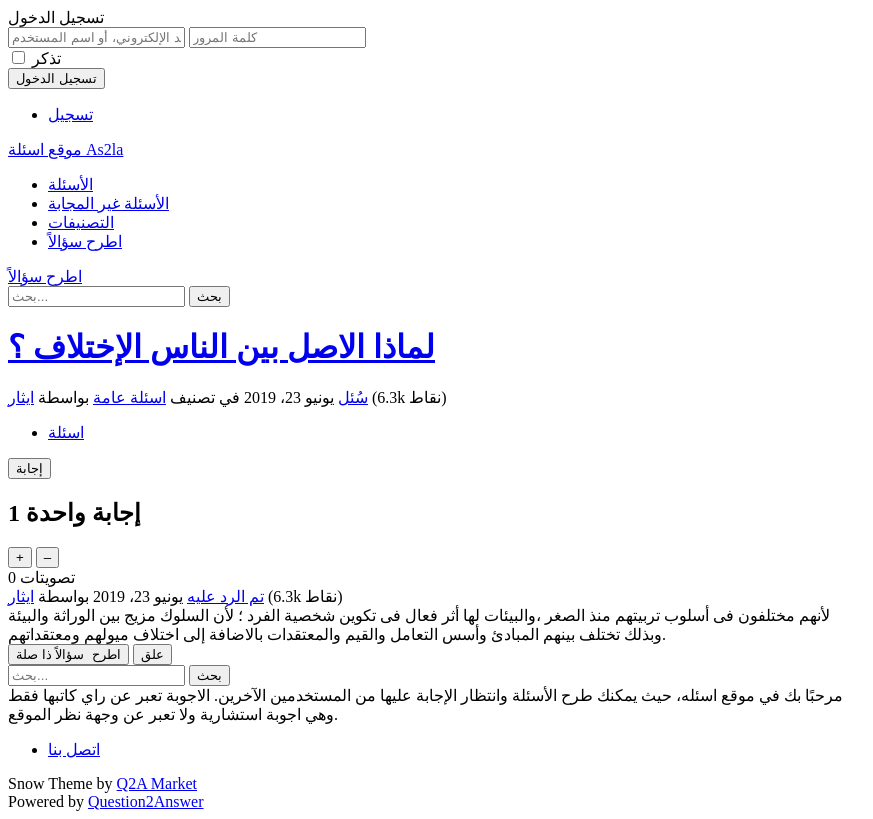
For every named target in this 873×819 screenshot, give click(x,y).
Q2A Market (157, 783)
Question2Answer (146, 801)
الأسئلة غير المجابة (108, 203)
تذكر (46, 58)
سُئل (353, 397)
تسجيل (70, 114)
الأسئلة (70, 184)
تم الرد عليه (225, 596)
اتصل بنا (74, 749)
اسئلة (66, 432)
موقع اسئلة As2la (65, 149)
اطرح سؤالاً (85, 241)
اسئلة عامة (129, 397)
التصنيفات (81, 222)
